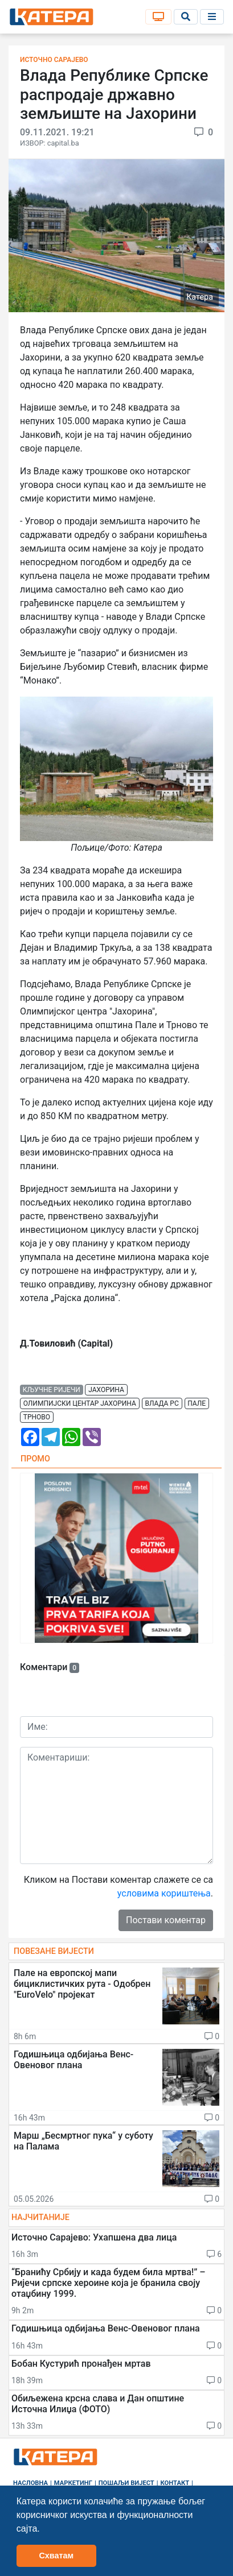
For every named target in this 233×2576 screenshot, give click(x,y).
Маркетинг (73, 2483)
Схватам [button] (56, 2555)
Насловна (30, 2483)
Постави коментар (166, 1920)
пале (196, 1403)
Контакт (175, 2483)
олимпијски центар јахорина (79, 1403)
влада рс (161, 1403)
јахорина (106, 1390)
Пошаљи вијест (126, 2483)
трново (36, 1417)
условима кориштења (164, 1893)
